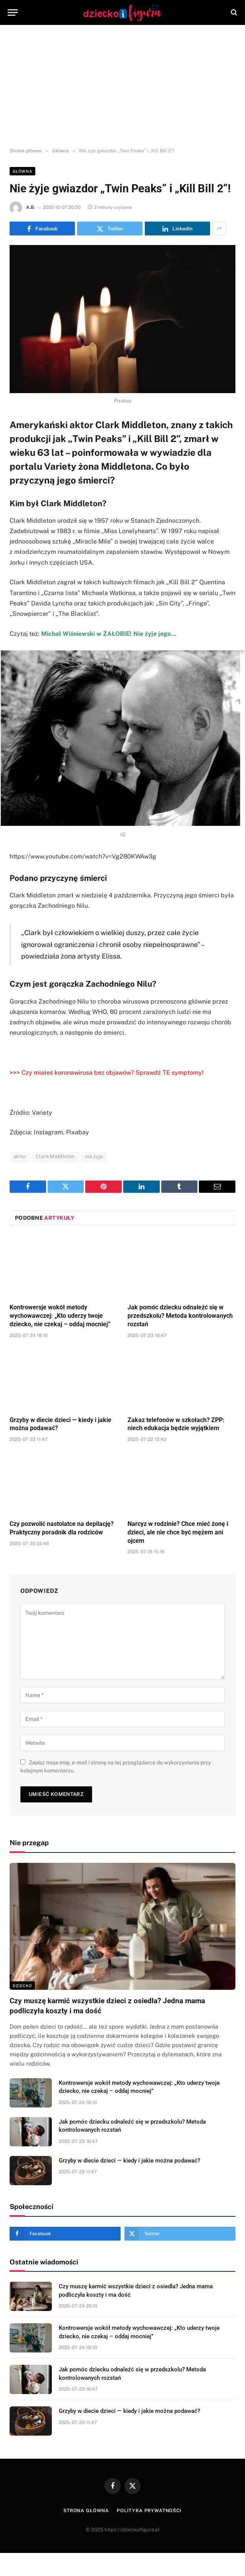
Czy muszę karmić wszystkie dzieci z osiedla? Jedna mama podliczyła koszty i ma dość (107, 2005)
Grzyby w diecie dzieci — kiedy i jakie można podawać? (60, 1424)
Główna (22, 171)
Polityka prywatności (149, 2510)
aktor (19, 1156)
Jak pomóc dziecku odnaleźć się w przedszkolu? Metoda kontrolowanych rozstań (180, 1316)
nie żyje (94, 1156)
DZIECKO (22, 1985)
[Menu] (13, 12)
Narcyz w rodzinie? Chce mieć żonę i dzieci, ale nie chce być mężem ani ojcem (177, 1532)
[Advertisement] (122, 86)
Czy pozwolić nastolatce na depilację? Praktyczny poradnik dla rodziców (62, 1528)
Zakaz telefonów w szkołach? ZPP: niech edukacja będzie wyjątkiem (176, 1424)
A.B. (30, 207)
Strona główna (86, 2510)
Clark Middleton (55, 1156)
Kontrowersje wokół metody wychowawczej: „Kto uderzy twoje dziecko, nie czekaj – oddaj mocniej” (60, 1316)
